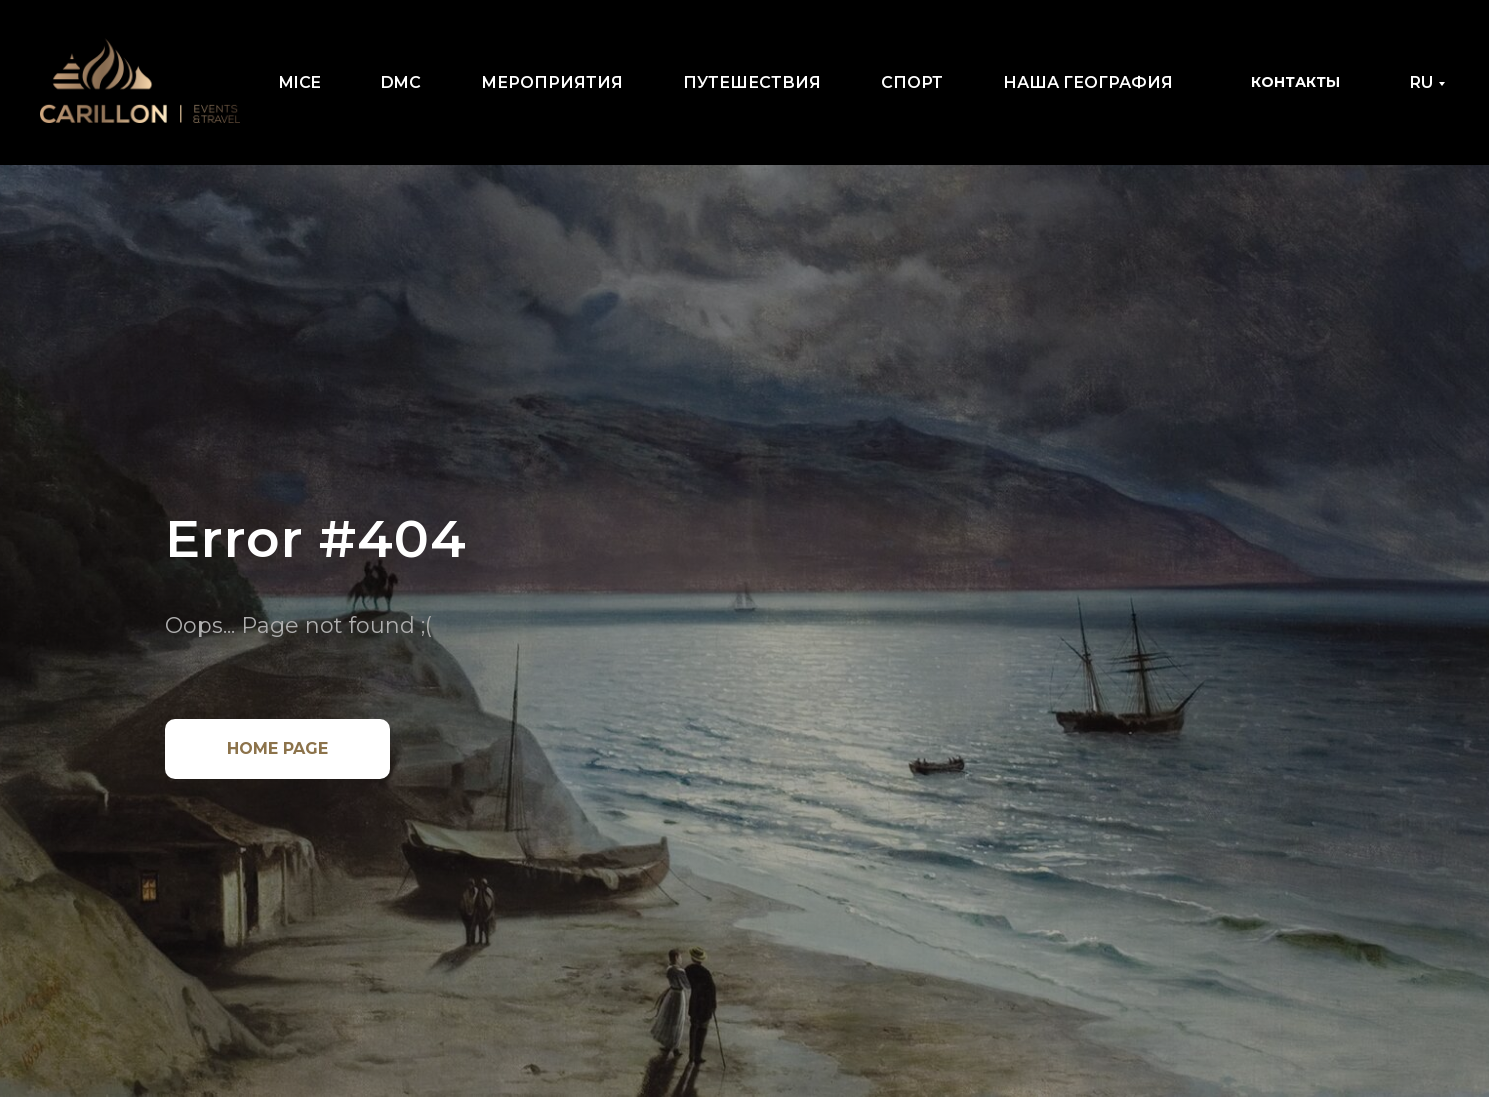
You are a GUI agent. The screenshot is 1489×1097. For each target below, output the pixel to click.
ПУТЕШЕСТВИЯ (752, 82)
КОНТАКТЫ (1295, 82)
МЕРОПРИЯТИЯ (552, 82)
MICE (300, 82)
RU (1421, 82)
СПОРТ (912, 82)
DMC (401, 82)
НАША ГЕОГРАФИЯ (1088, 82)
